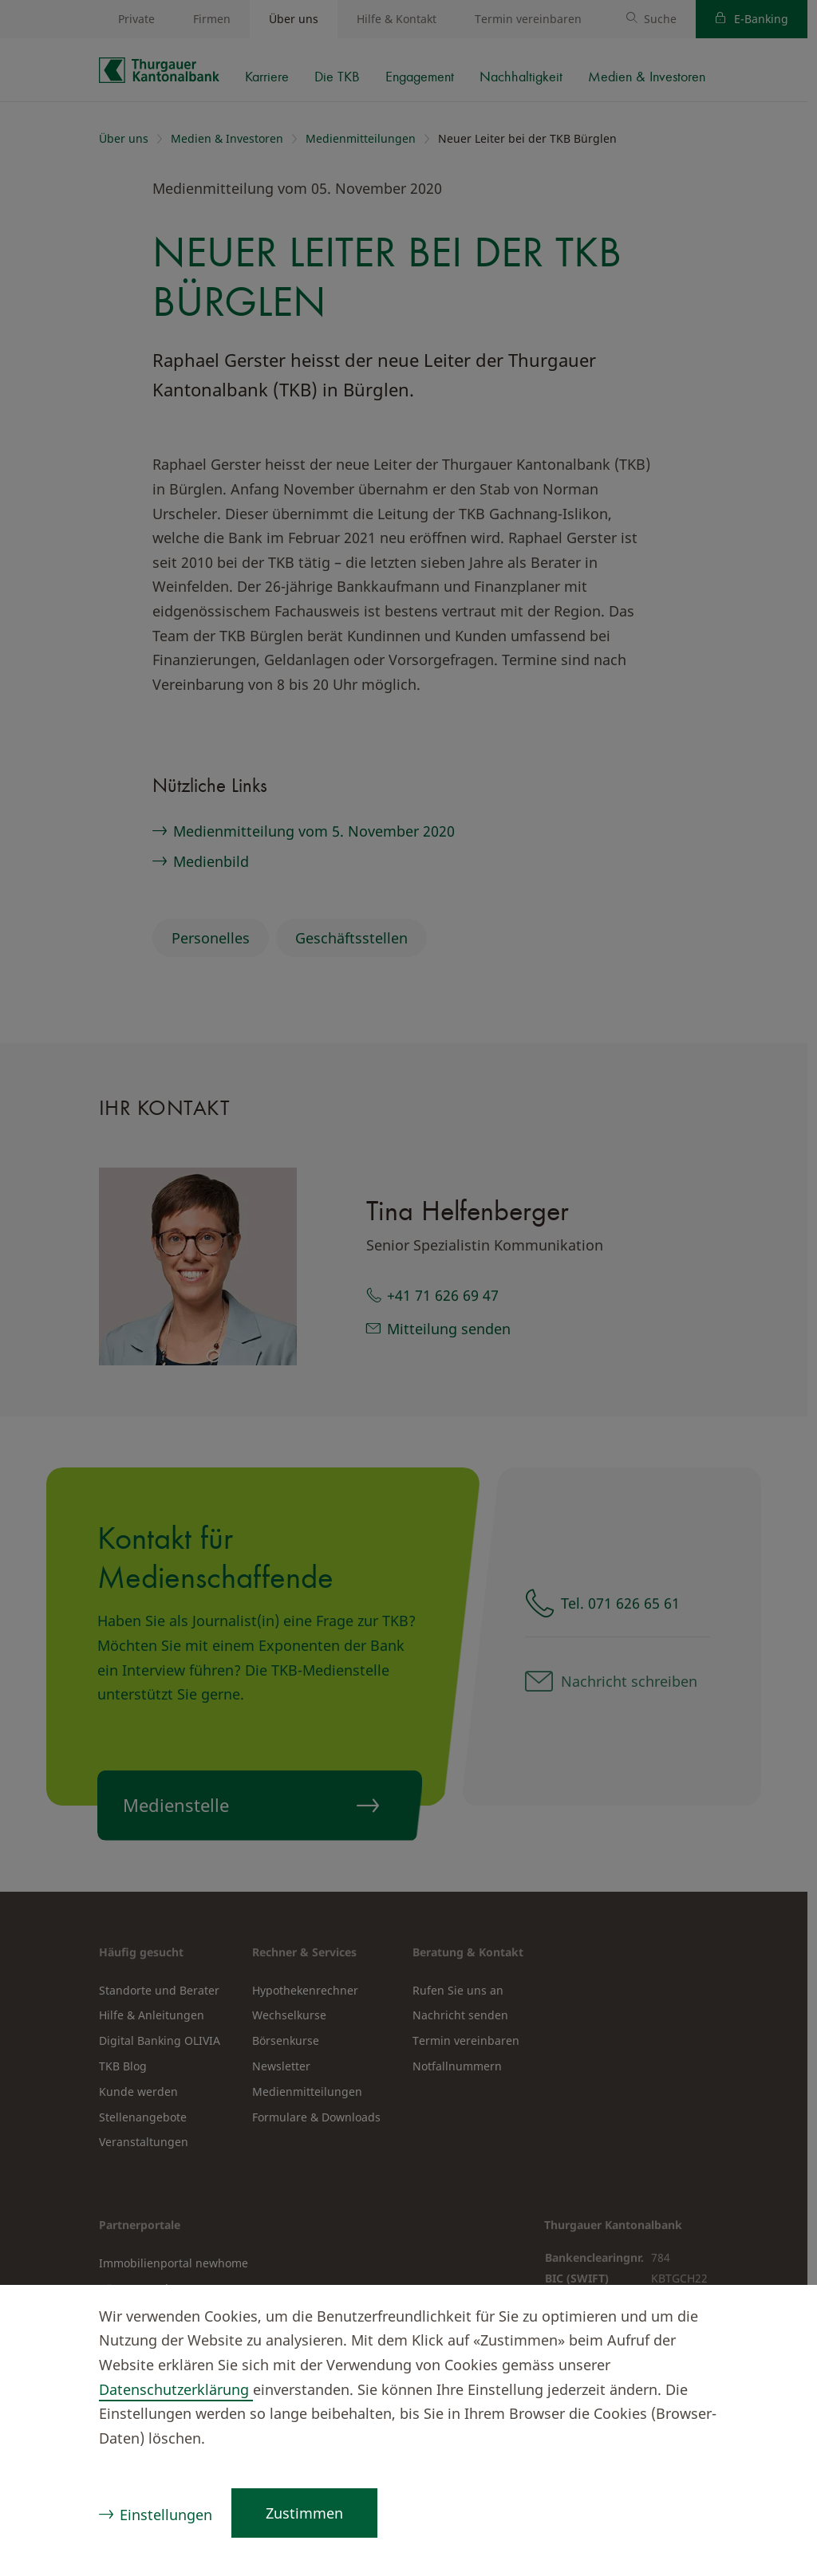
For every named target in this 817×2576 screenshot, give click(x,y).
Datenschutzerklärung (176, 2389)
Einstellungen (166, 2514)
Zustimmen (304, 2513)
